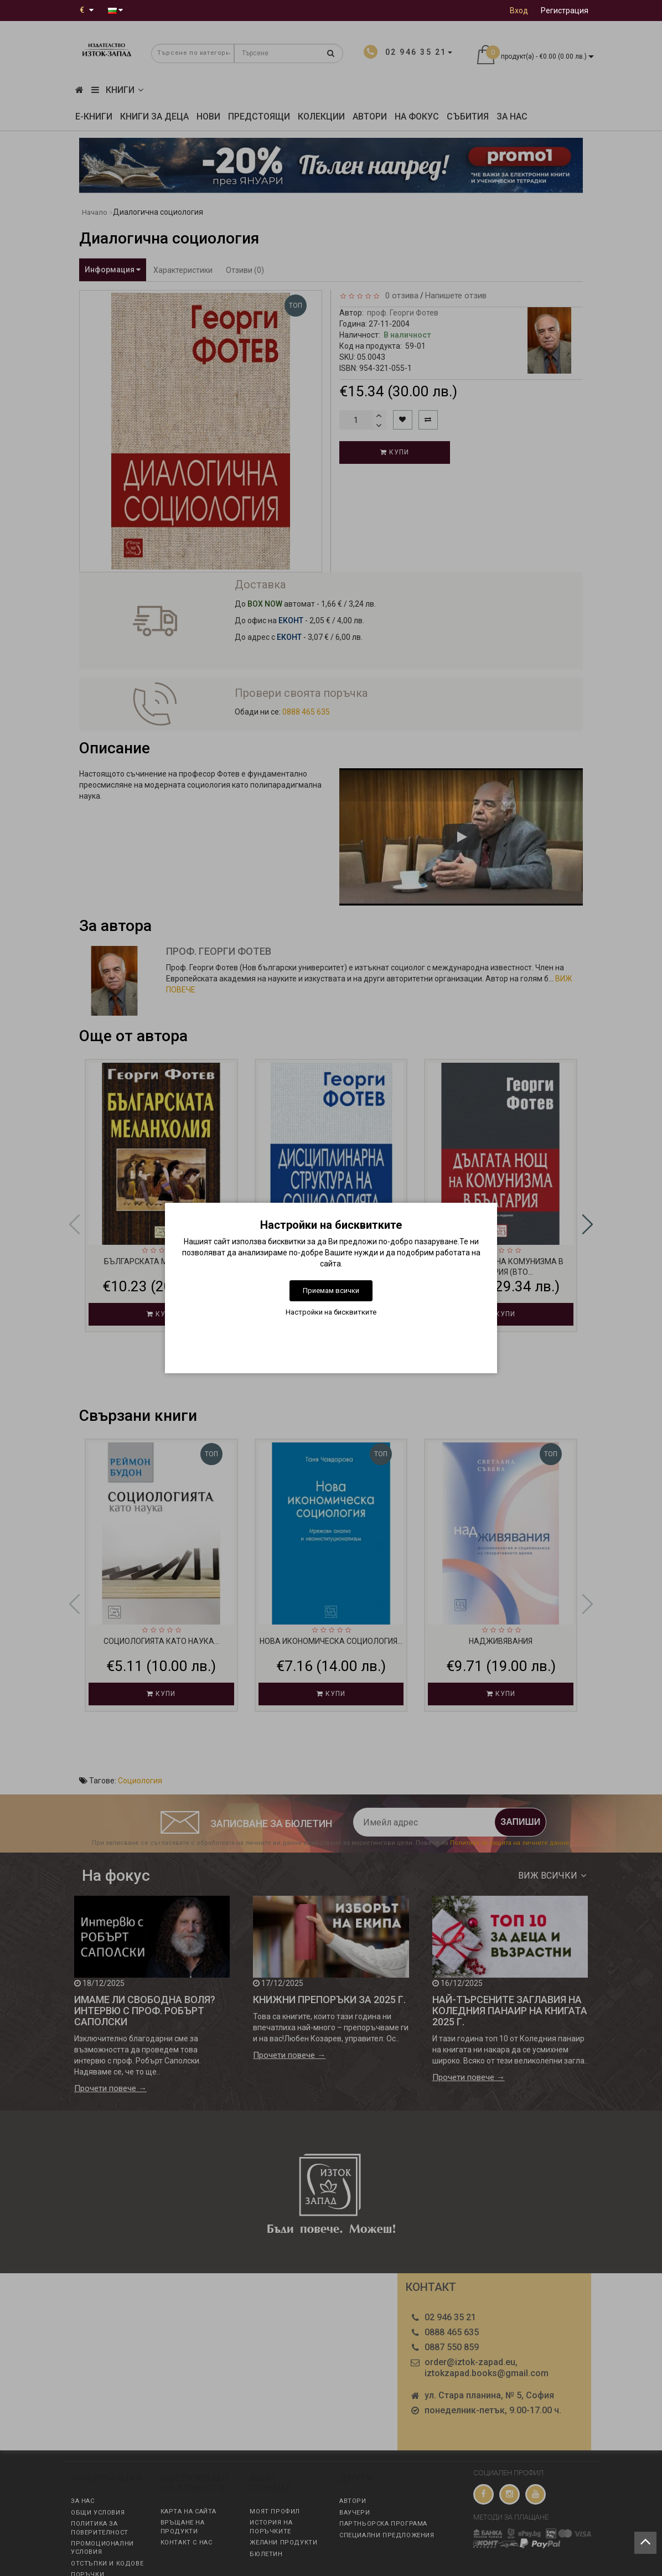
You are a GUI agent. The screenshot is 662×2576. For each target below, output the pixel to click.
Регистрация (564, 10)
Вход (519, 10)
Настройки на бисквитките (331, 1312)
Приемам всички (331, 1290)
